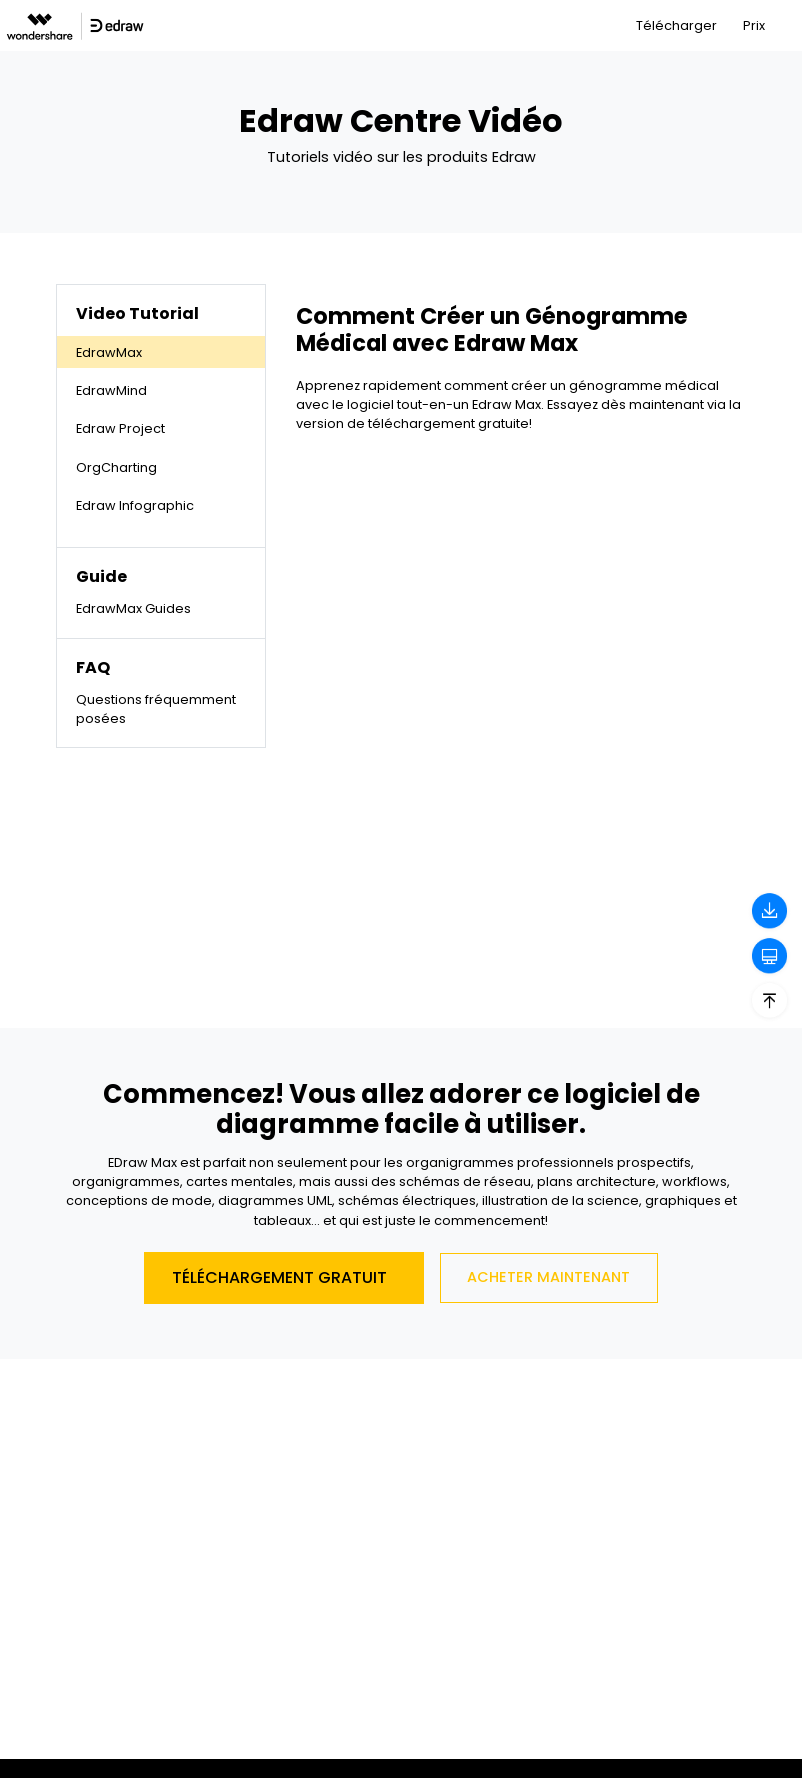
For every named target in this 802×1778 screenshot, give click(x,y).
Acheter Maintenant (548, 1277)
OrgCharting (116, 467)
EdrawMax (109, 352)
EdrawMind (111, 390)
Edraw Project (120, 428)
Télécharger (676, 25)
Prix (754, 25)
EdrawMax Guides (133, 608)
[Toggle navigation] (788, 25)
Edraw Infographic (135, 505)
